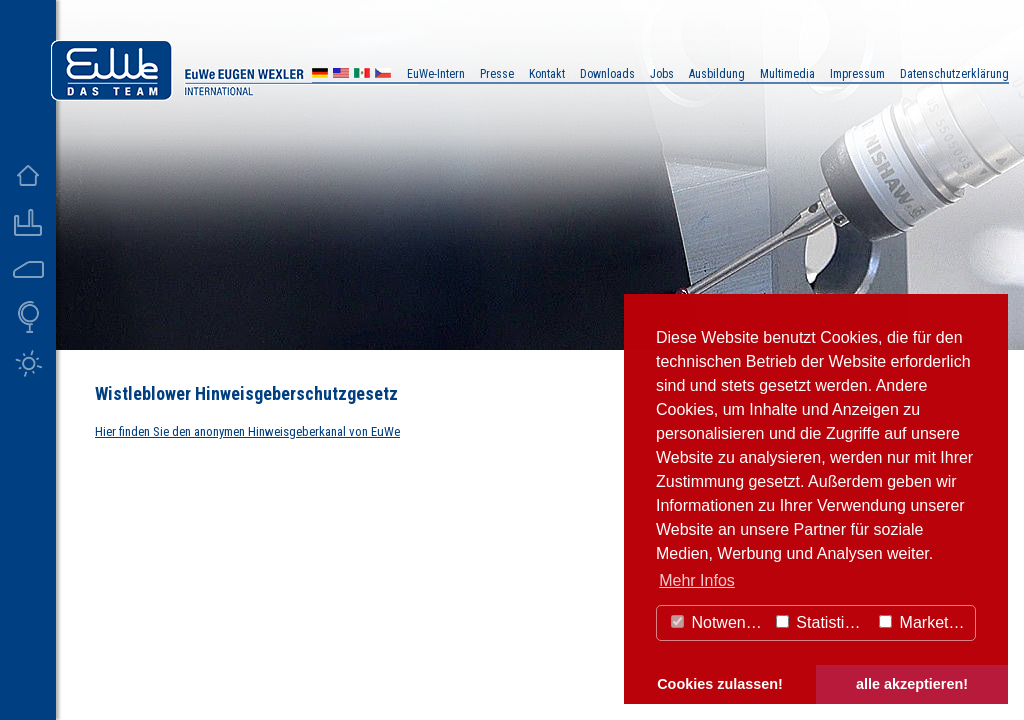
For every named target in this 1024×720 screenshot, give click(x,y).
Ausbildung (717, 74)
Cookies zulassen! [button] (720, 684)
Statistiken (823, 622)
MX (362, 75)
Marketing (924, 622)
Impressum (857, 74)
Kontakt (547, 74)
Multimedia (787, 74)
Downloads (607, 74)
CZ (383, 75)
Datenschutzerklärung (954, 74)
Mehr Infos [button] (697, 580)
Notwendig (719, 622)
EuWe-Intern (436, 74)
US (341, 75)
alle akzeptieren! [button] (912, 684)
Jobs (662, 74)
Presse (497, 74)
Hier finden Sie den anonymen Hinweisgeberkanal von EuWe (247, 431)
